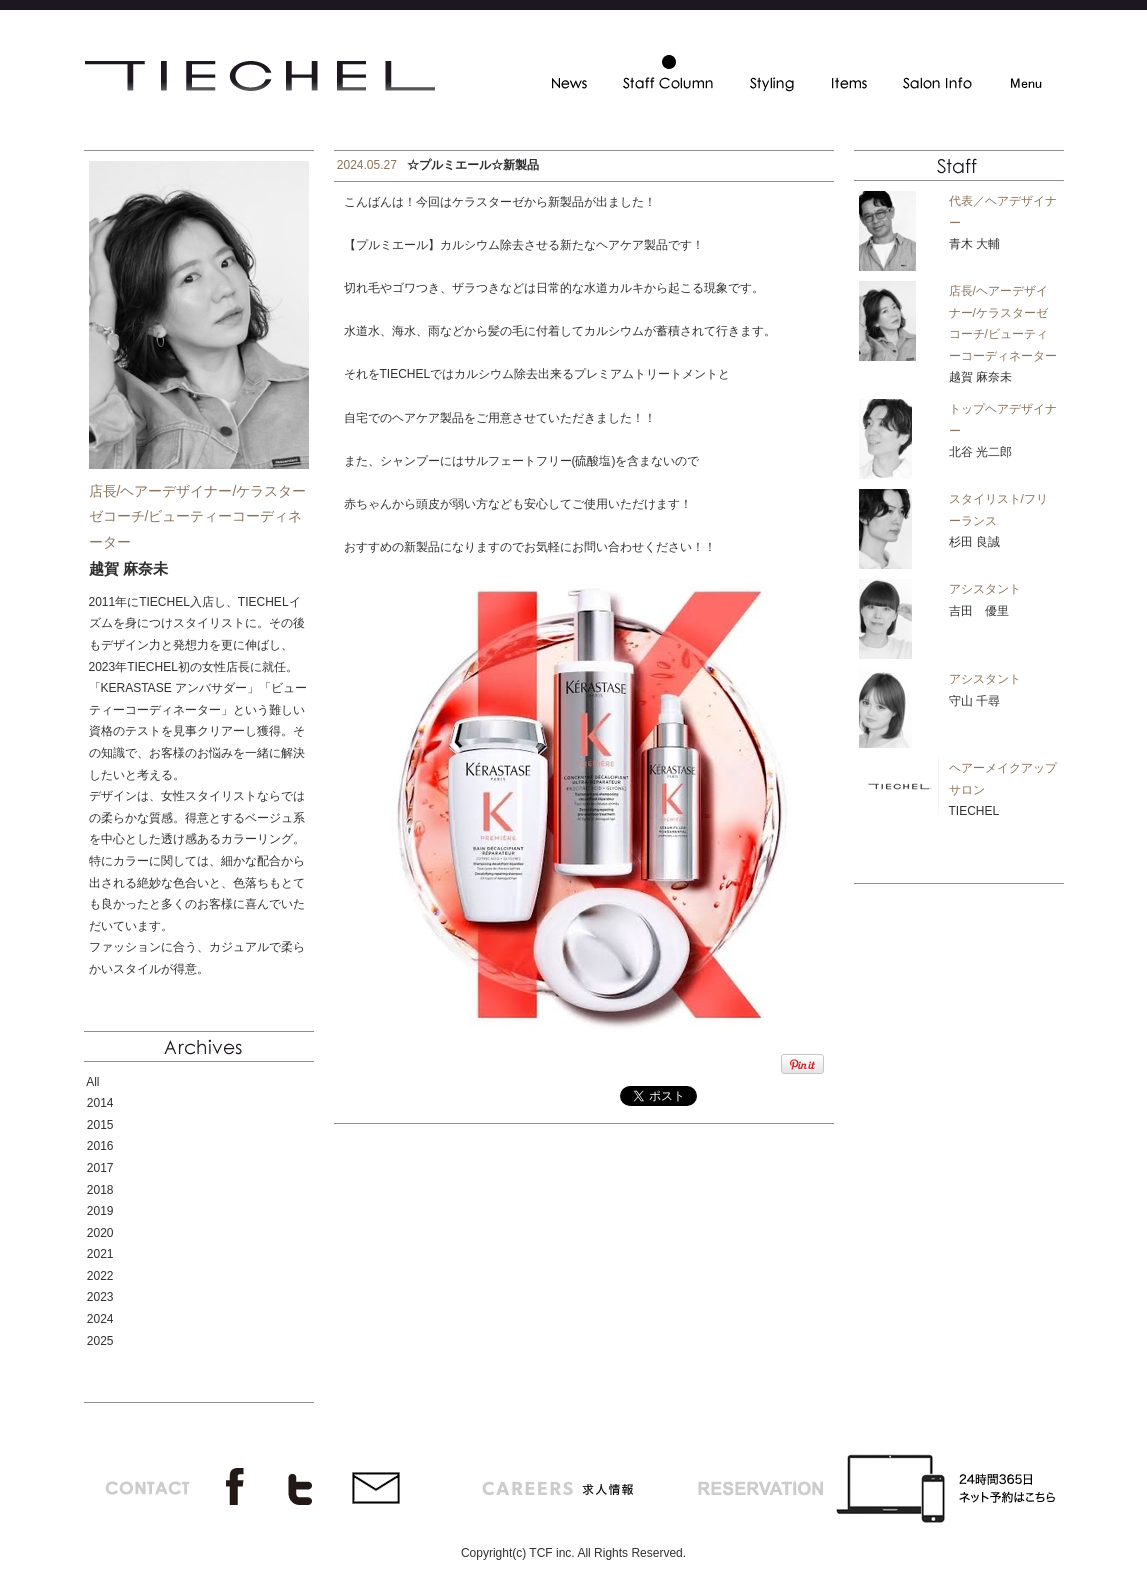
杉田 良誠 (974, 542)
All (92, 1082)
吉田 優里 (979, 611)
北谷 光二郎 (980, 452)
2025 (100, 1341)
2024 (100, 1319)
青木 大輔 (974, 244)
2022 (100, 1276)
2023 (100, 1297)
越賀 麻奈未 (980, 377)
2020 (100, 1233)
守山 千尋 (974, 701)
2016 (100, 1146)
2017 (100, 1168)
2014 (100, 1103)
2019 (100, 1211)
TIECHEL (974, 811)
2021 (100, 1254)
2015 (100, 1125)
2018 (100, 1190)
